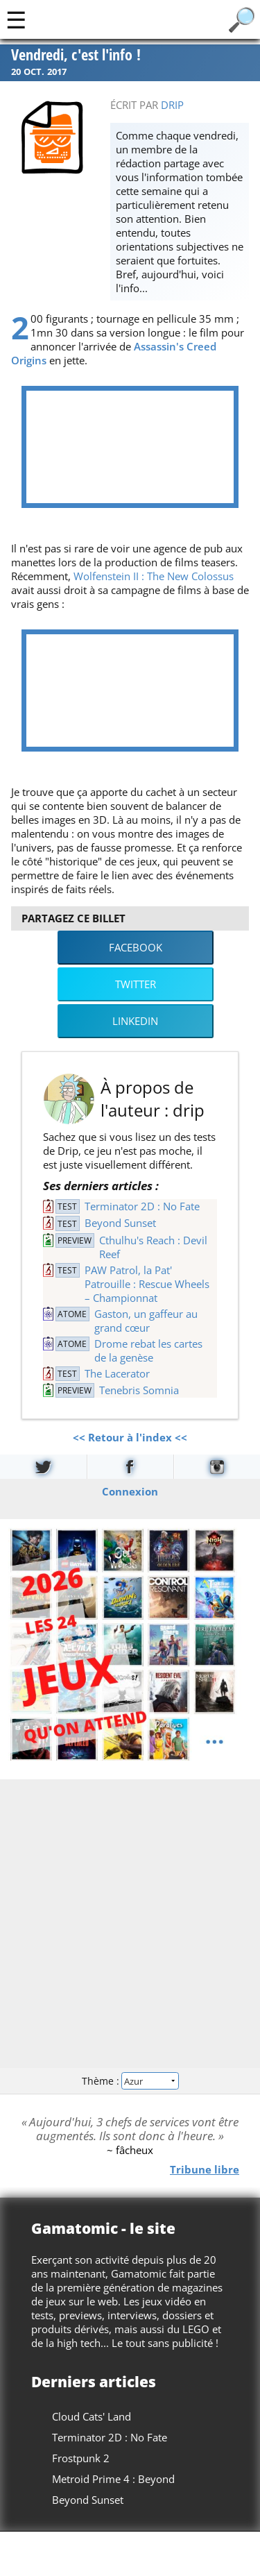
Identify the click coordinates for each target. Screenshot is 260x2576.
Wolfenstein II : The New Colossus (153, 576)
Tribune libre (204, 2169)
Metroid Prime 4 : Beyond (113, 2479)
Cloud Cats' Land (91, 2416)
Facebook (135, 947)
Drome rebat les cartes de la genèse (148, 1350)
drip (172, 105)
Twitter (135, 984)
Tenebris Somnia (139, 1390)
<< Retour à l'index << (130, 1437)
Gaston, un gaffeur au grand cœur (146, 1320)
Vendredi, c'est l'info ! (76, 55)
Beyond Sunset (120, 1223)
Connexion (130, 1491)
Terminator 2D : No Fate (142, 1206)
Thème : (129, 2080)
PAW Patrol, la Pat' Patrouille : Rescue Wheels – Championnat (147, 1284)
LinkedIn (135, 1021)
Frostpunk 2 (81, 2458)
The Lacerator (117, 1373)
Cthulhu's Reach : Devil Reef (153, 1247)
